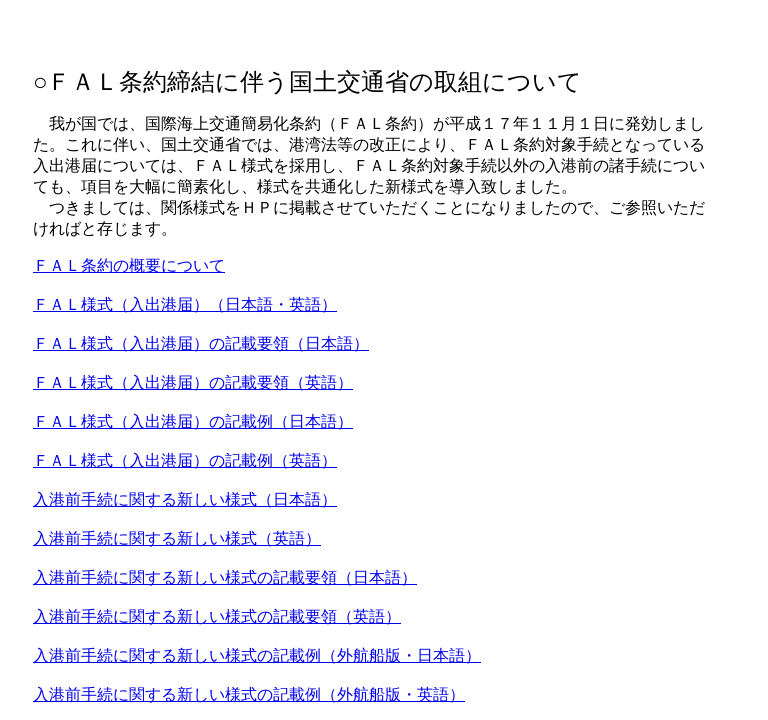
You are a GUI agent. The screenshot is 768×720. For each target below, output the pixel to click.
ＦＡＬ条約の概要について (129, 265)
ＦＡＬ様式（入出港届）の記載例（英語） (185, 460)
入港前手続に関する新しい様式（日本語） (185, 499)
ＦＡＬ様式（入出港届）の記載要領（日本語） (201, 343)
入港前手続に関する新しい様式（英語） (177, 538)
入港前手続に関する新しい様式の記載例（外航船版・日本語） (257, 655)
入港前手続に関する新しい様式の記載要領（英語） (217, 616)
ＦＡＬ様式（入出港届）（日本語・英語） (185, 304)
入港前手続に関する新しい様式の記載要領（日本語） (225, 577)
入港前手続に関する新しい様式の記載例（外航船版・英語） (249, 694)
